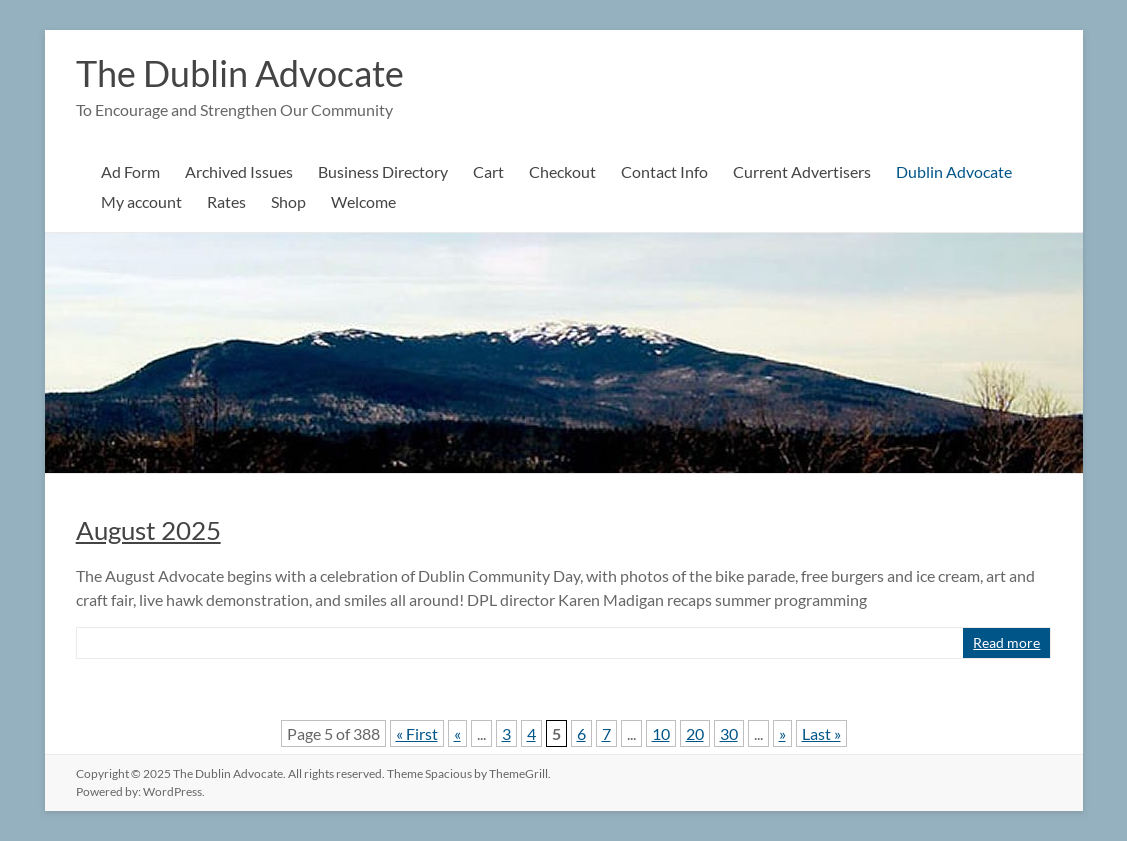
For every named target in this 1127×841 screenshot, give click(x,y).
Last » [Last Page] (821, 733)
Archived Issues (239, 171)
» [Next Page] (782, 733)
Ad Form (130, 171)
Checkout (562, 171)
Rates (226, 201)
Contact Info (664, 171)
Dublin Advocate (954, 171)
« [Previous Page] (457, 733)
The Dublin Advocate (240, 73)
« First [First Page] (417, 733)
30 (729, 733)
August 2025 (148, 530)
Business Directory (383, 171)
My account (141, 201)
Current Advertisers (802, 171)
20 (695, 733)
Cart (488, 171)
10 (661, 733)
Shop (288, 201)
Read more (1006, 642)
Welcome (363, 201)
